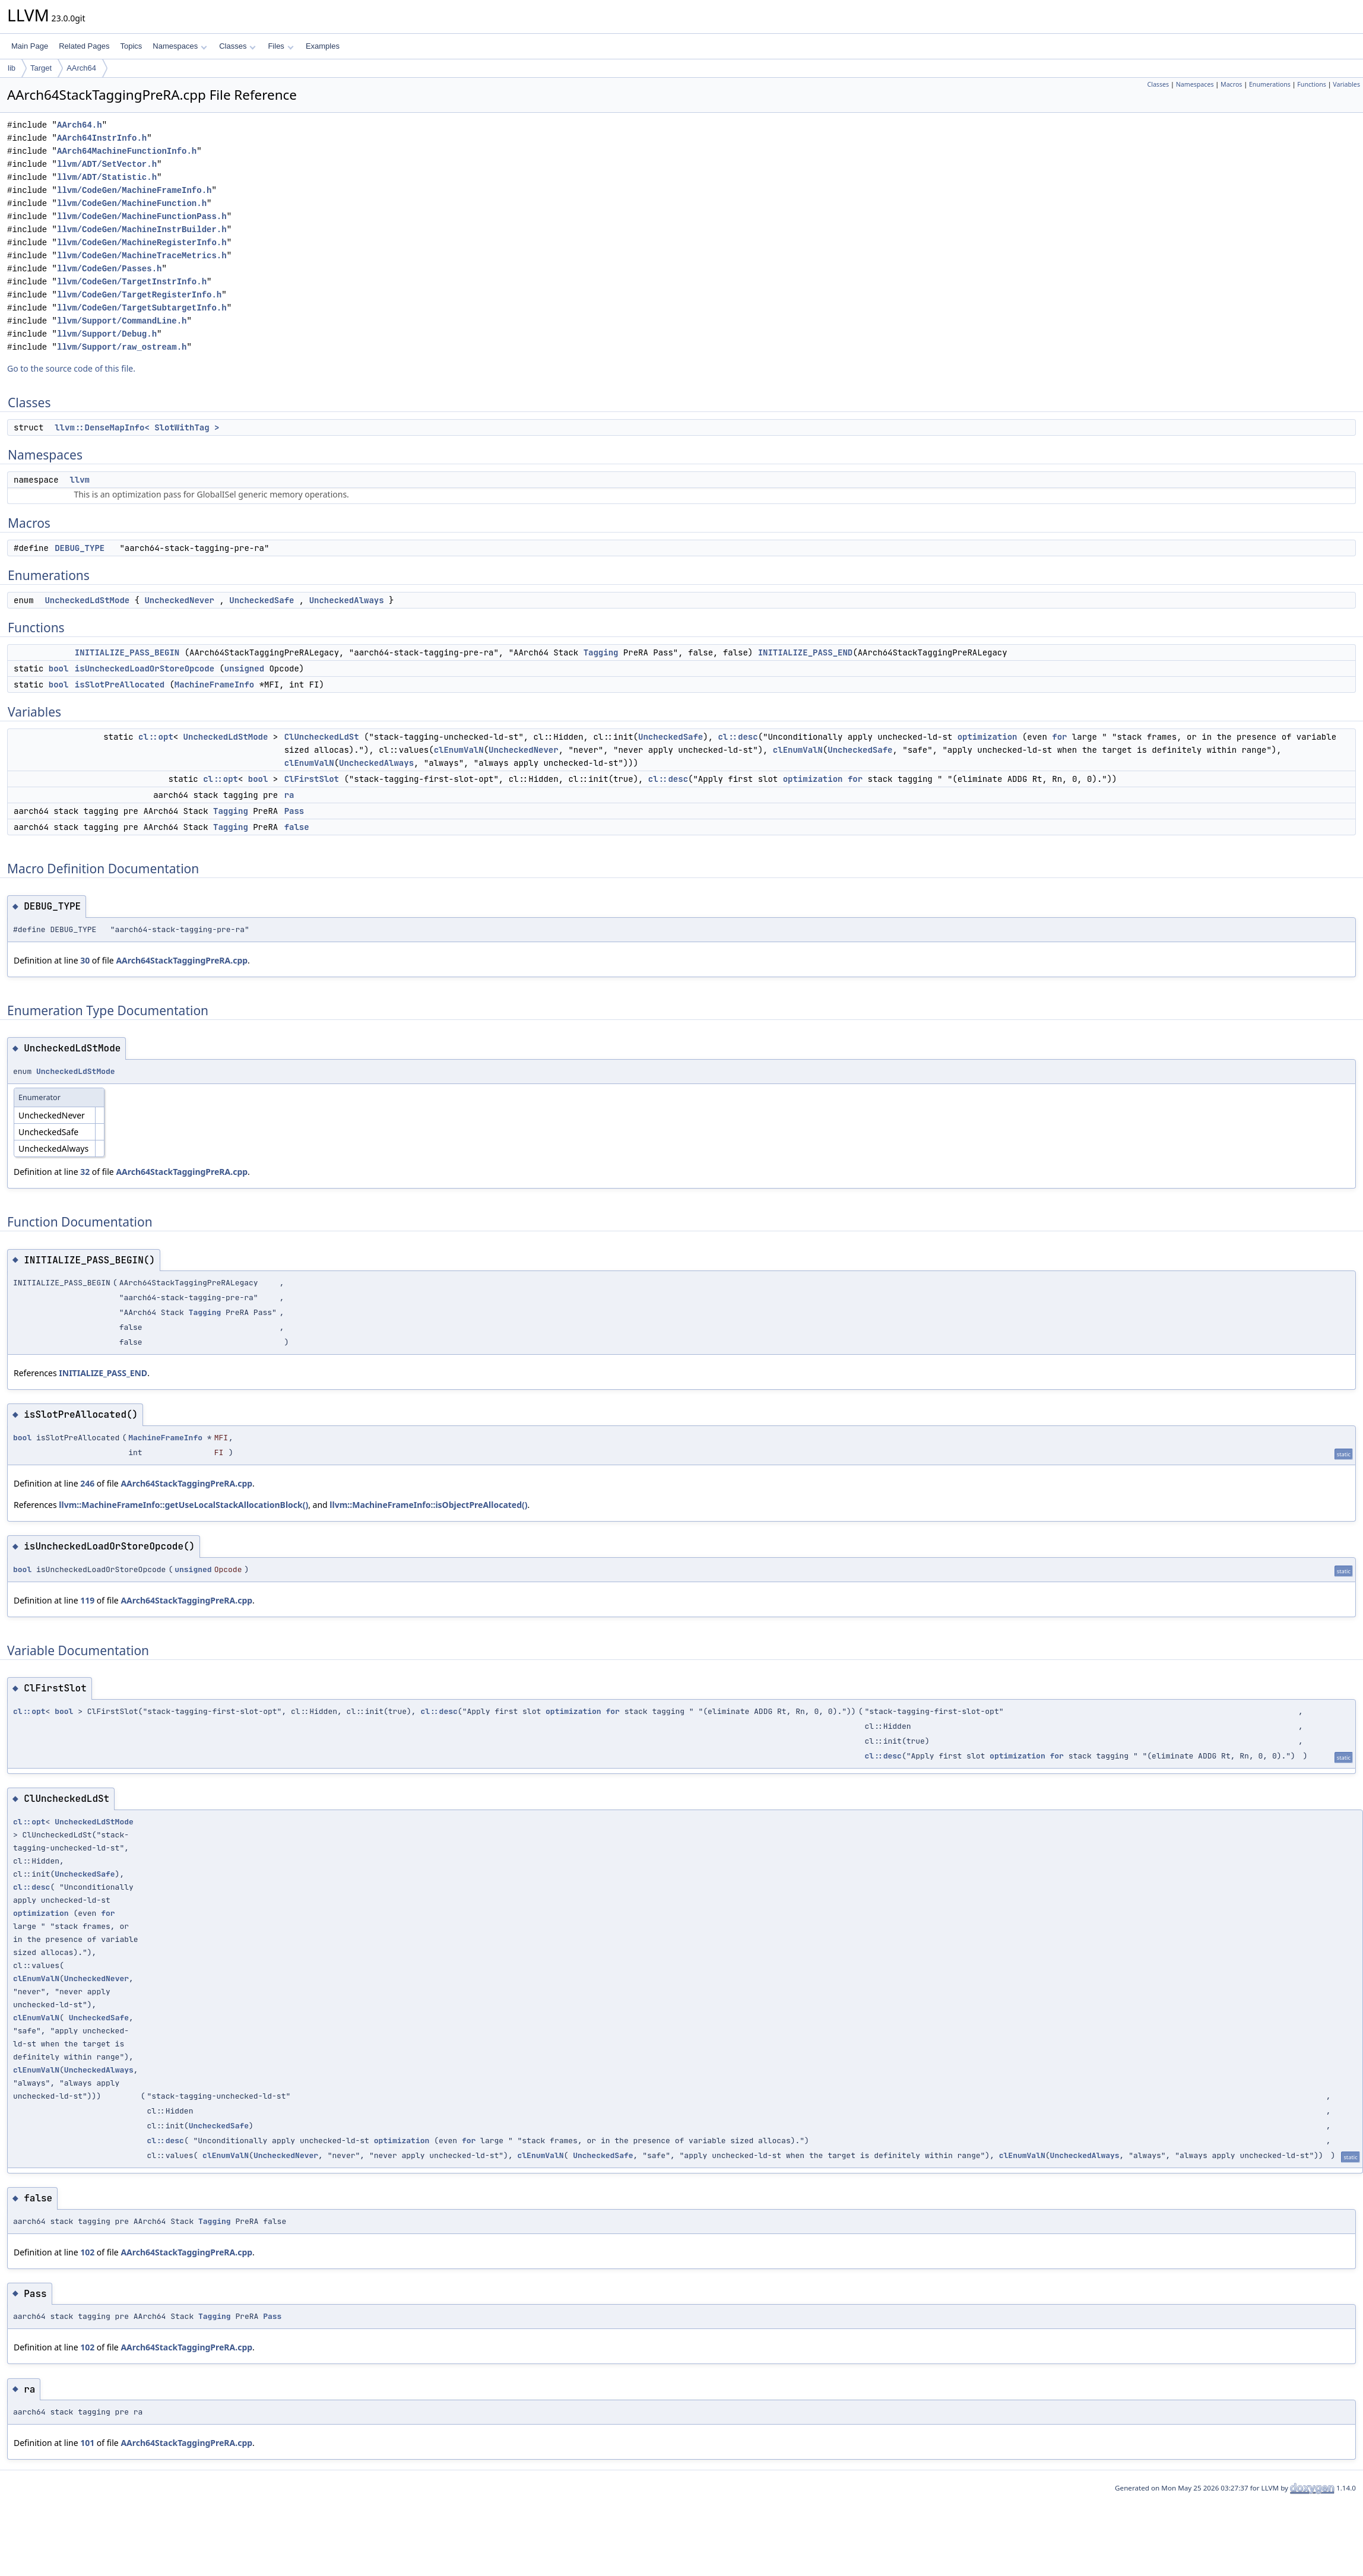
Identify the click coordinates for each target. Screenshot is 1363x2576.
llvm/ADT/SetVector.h (107, 164)
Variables (1346, 84)
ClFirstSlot (311, 779)
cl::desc (737, 736)
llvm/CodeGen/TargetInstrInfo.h (132, 281)
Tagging (601, 652)
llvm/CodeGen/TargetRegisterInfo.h (139, 294)
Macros (1231, 84)
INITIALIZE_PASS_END (805, 652)
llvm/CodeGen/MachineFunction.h (132, 203)
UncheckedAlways (346, 600)
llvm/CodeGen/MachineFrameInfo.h (134, 190)
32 (85, 1171)
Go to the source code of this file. (71, 368)
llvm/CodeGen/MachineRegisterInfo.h (142, 242)
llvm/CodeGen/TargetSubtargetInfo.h (142, 307)
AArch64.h (79, 125)
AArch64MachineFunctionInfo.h (126, 151)
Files (280, 46)
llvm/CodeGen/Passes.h (109, 268)
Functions (1311, 84)
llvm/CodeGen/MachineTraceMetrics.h (142, 255)
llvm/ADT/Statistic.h (107, 177)
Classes (237, 46)
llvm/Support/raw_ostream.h (121, 347)
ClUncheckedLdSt (321, 736)
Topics (131, 46)
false (296, 827)
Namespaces (180, 46)
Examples (323, 46)
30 (85, 960)
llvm (79, 479)
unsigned (244, 668)
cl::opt (155, 736)
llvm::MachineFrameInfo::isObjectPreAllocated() (428, 1504)
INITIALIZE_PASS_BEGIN (127, 652)
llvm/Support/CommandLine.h (121, 321)
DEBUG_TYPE (79, 548)
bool (59, 668)
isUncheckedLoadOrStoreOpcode (144, 668)
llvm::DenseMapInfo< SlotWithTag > (137, 427)
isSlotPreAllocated (119, 684)
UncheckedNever (179, 600)
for (1059, 736)
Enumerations (1270, 84)
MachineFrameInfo (214, 684)
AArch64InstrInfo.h (102, 138)
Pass (294, 811)
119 (87, 1600)
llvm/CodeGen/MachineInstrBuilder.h (142, 229)
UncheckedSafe (261, 600)
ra (289, 795)
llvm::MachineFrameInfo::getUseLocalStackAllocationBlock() (183, 1504)
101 (87, 2442)
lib (11, 68)
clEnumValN (459, 749)
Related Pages (84, 46)
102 (87, 2252)
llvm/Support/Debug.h (107, 334)
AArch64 (81, 68)
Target (41, 68)
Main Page (29, 46)
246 (87, 1483)
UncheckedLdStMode (87, 600)
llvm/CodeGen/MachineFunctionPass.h (142, 216)
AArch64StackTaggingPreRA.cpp (182, 960)
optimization (988, 736)
